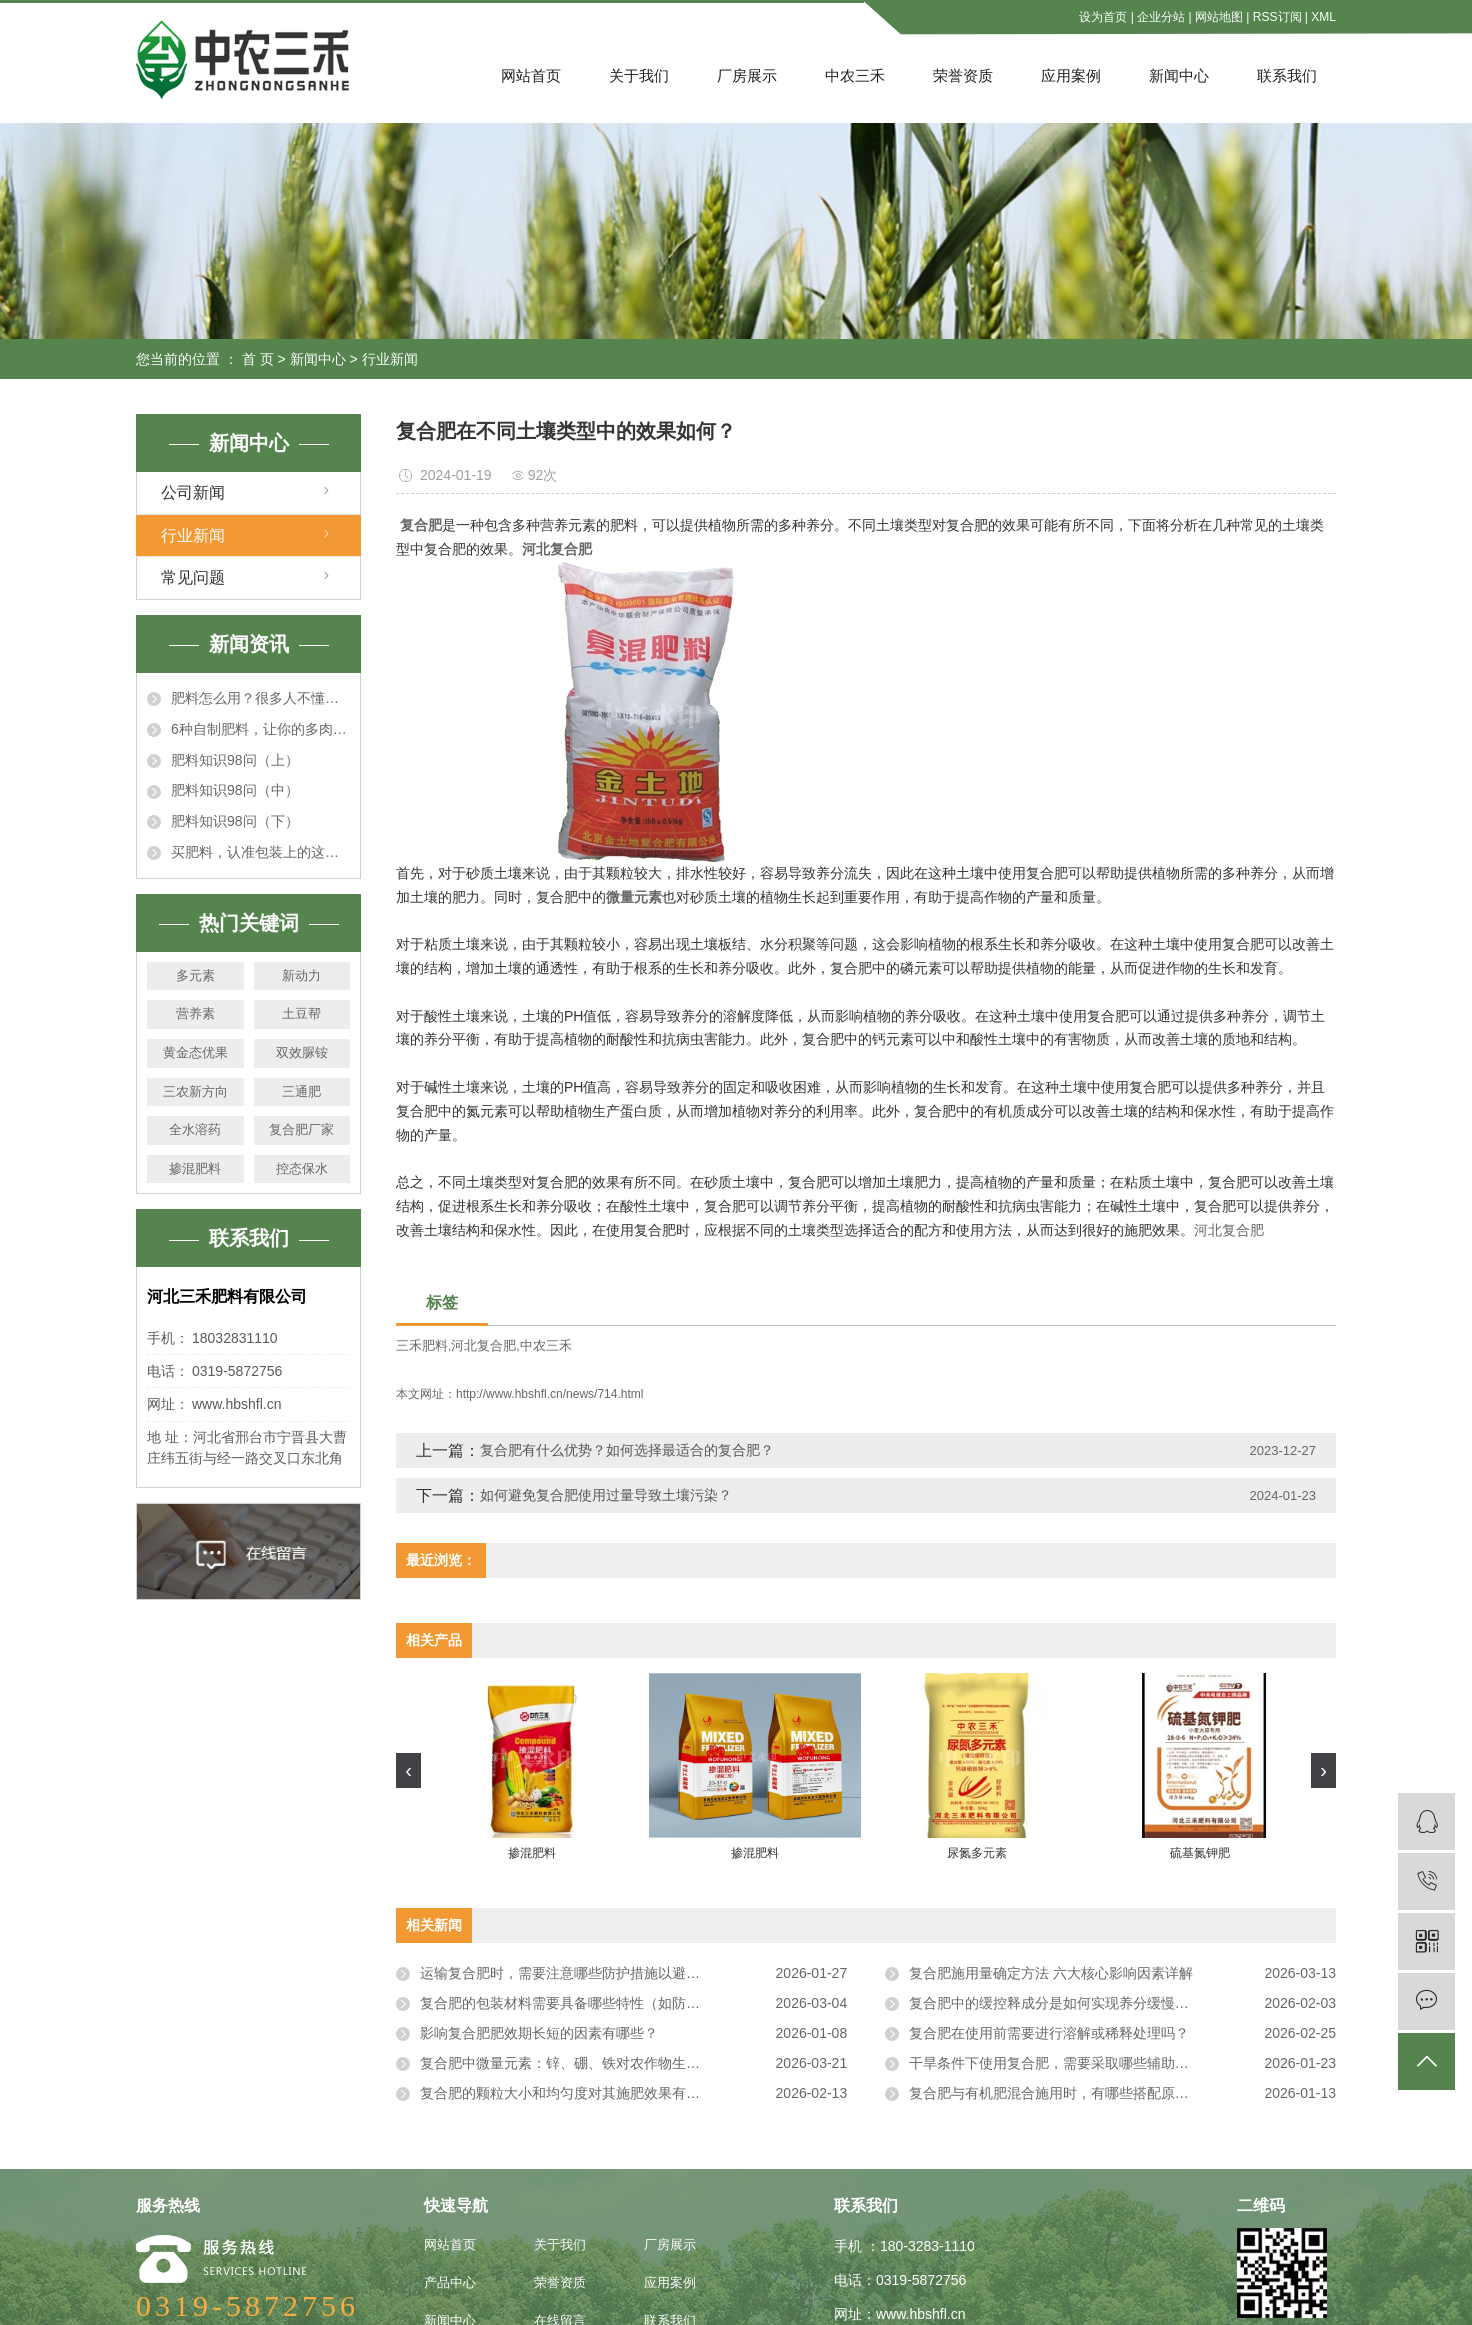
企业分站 (1161, 17)
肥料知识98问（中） (235, 790)
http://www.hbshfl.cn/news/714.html (549, 1394)
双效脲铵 (302, 1052)
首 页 (258, 359)
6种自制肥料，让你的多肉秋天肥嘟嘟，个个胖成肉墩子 (260, 729)
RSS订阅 (1277, 17)
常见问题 (193, 577)
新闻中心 (1179, 75)
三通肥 (301, 1091)
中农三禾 (855, 75)
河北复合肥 (1229, 1230)
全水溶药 (195, 1129)
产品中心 (450, 2282)
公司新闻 (193, 492)
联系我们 (1287, 75)
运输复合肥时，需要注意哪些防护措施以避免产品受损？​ (595, 1973)
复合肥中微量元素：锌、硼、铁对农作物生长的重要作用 (595, 2063)
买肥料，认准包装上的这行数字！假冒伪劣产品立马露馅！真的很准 (260, 852)
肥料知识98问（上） (235, 760)
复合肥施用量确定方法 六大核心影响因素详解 (1051, 1973)
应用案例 (1071, 75)
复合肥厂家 (301, 1129)
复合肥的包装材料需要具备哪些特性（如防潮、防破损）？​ (602, 2003)
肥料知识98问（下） (235, 821)
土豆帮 (301, 1013)
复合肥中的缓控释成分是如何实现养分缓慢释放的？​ (1070, 2003)
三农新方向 (195, 1091)
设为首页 (1103, 17)
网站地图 (1219, 17)
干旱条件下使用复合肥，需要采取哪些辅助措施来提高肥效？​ (1098, 2063)
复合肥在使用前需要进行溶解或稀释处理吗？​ (1049, 2033)
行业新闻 (390, 359)
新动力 (301, 975)
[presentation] (408, 1770)
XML (1323, 17)
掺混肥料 (195, 1168)
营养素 (195, 1013)
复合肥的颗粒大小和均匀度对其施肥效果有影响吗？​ (581, 2093)
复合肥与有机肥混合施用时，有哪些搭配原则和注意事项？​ (1091, 2093)
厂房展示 (747, 75)
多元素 (195, 975)
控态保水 (302, 1168)
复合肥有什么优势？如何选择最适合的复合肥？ (627, 1450)
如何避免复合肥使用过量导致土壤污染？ (606, 1495)
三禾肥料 (422, 1345)
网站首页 (531, 75)
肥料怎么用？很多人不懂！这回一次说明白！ (260, 698)
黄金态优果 (195, 1052)
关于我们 (639, 75)
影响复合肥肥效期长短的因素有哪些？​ (539, 2033)
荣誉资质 (963, 75)
